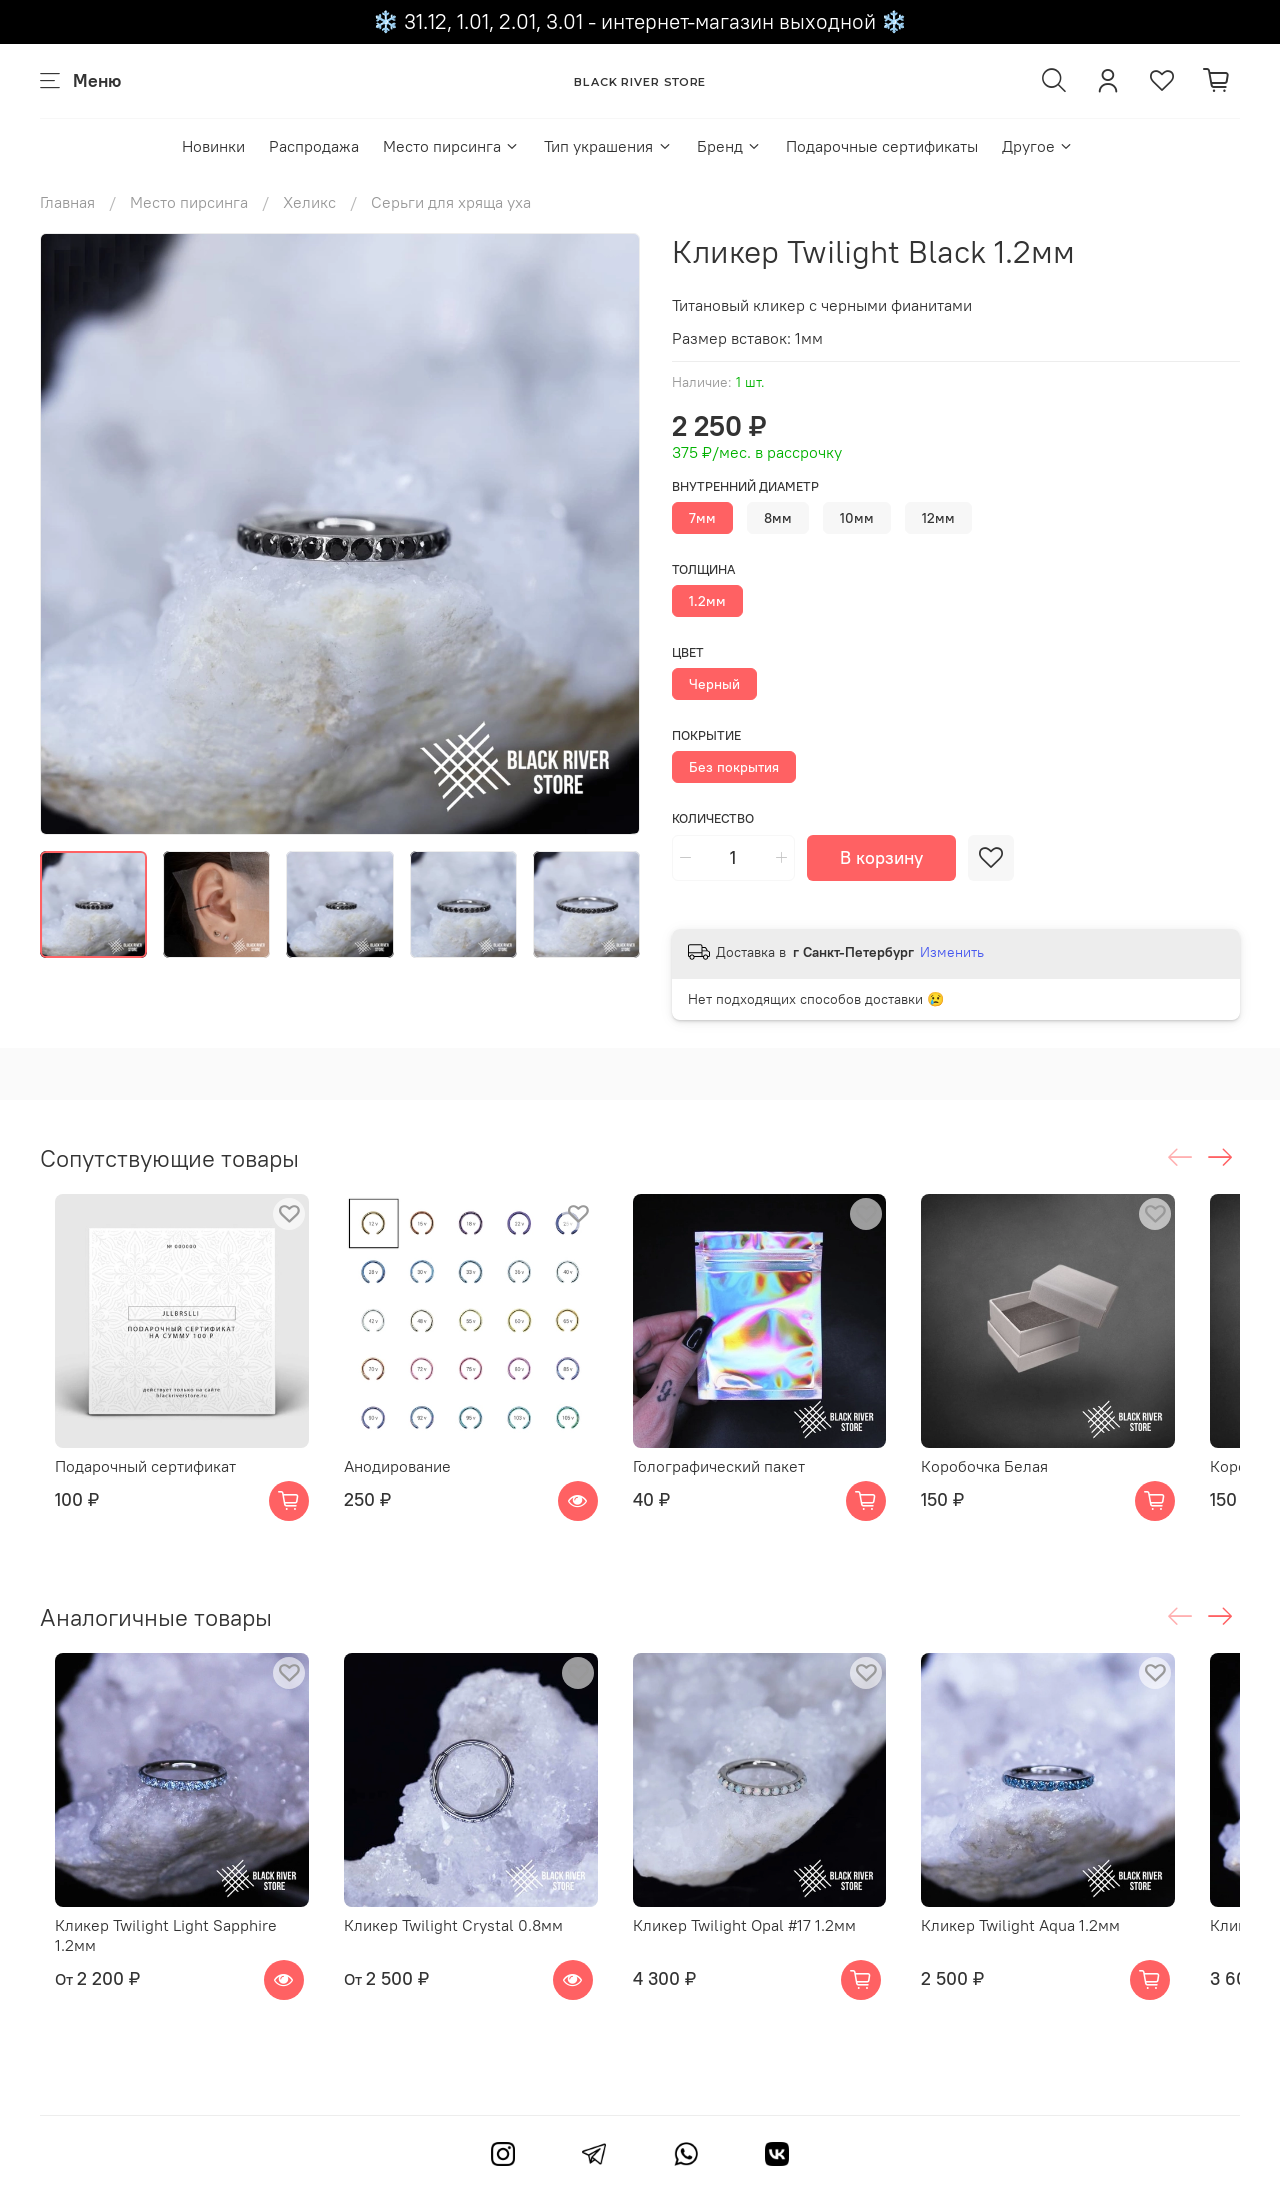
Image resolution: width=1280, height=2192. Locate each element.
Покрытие (706, 735)
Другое (1038, 146)
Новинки (213, 146)
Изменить (952, 952)
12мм (938, 518)
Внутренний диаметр (745, 486)
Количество (713, 818)
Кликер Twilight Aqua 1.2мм (1065, 1965)
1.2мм (707, 601)
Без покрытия (734, 767)
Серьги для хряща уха (451, 202)
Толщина (703, 569)
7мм (702, 518)
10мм (857, 518)
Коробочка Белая (1029, 1486)
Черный (714, 684)
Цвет (688, 652)
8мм (778, 518)
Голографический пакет (744, 1486)
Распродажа (314, 146)
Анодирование (402, 1486)
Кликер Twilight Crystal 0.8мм (458, 1965)
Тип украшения (608, 146)
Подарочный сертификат (130, 1486)
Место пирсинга (451, 146)
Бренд (729, 146)
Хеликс (309, 202)
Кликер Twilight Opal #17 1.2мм (769, 1965)
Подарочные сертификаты (882, 146)
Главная (67, 202)
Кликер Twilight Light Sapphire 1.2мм (173, 1965)
